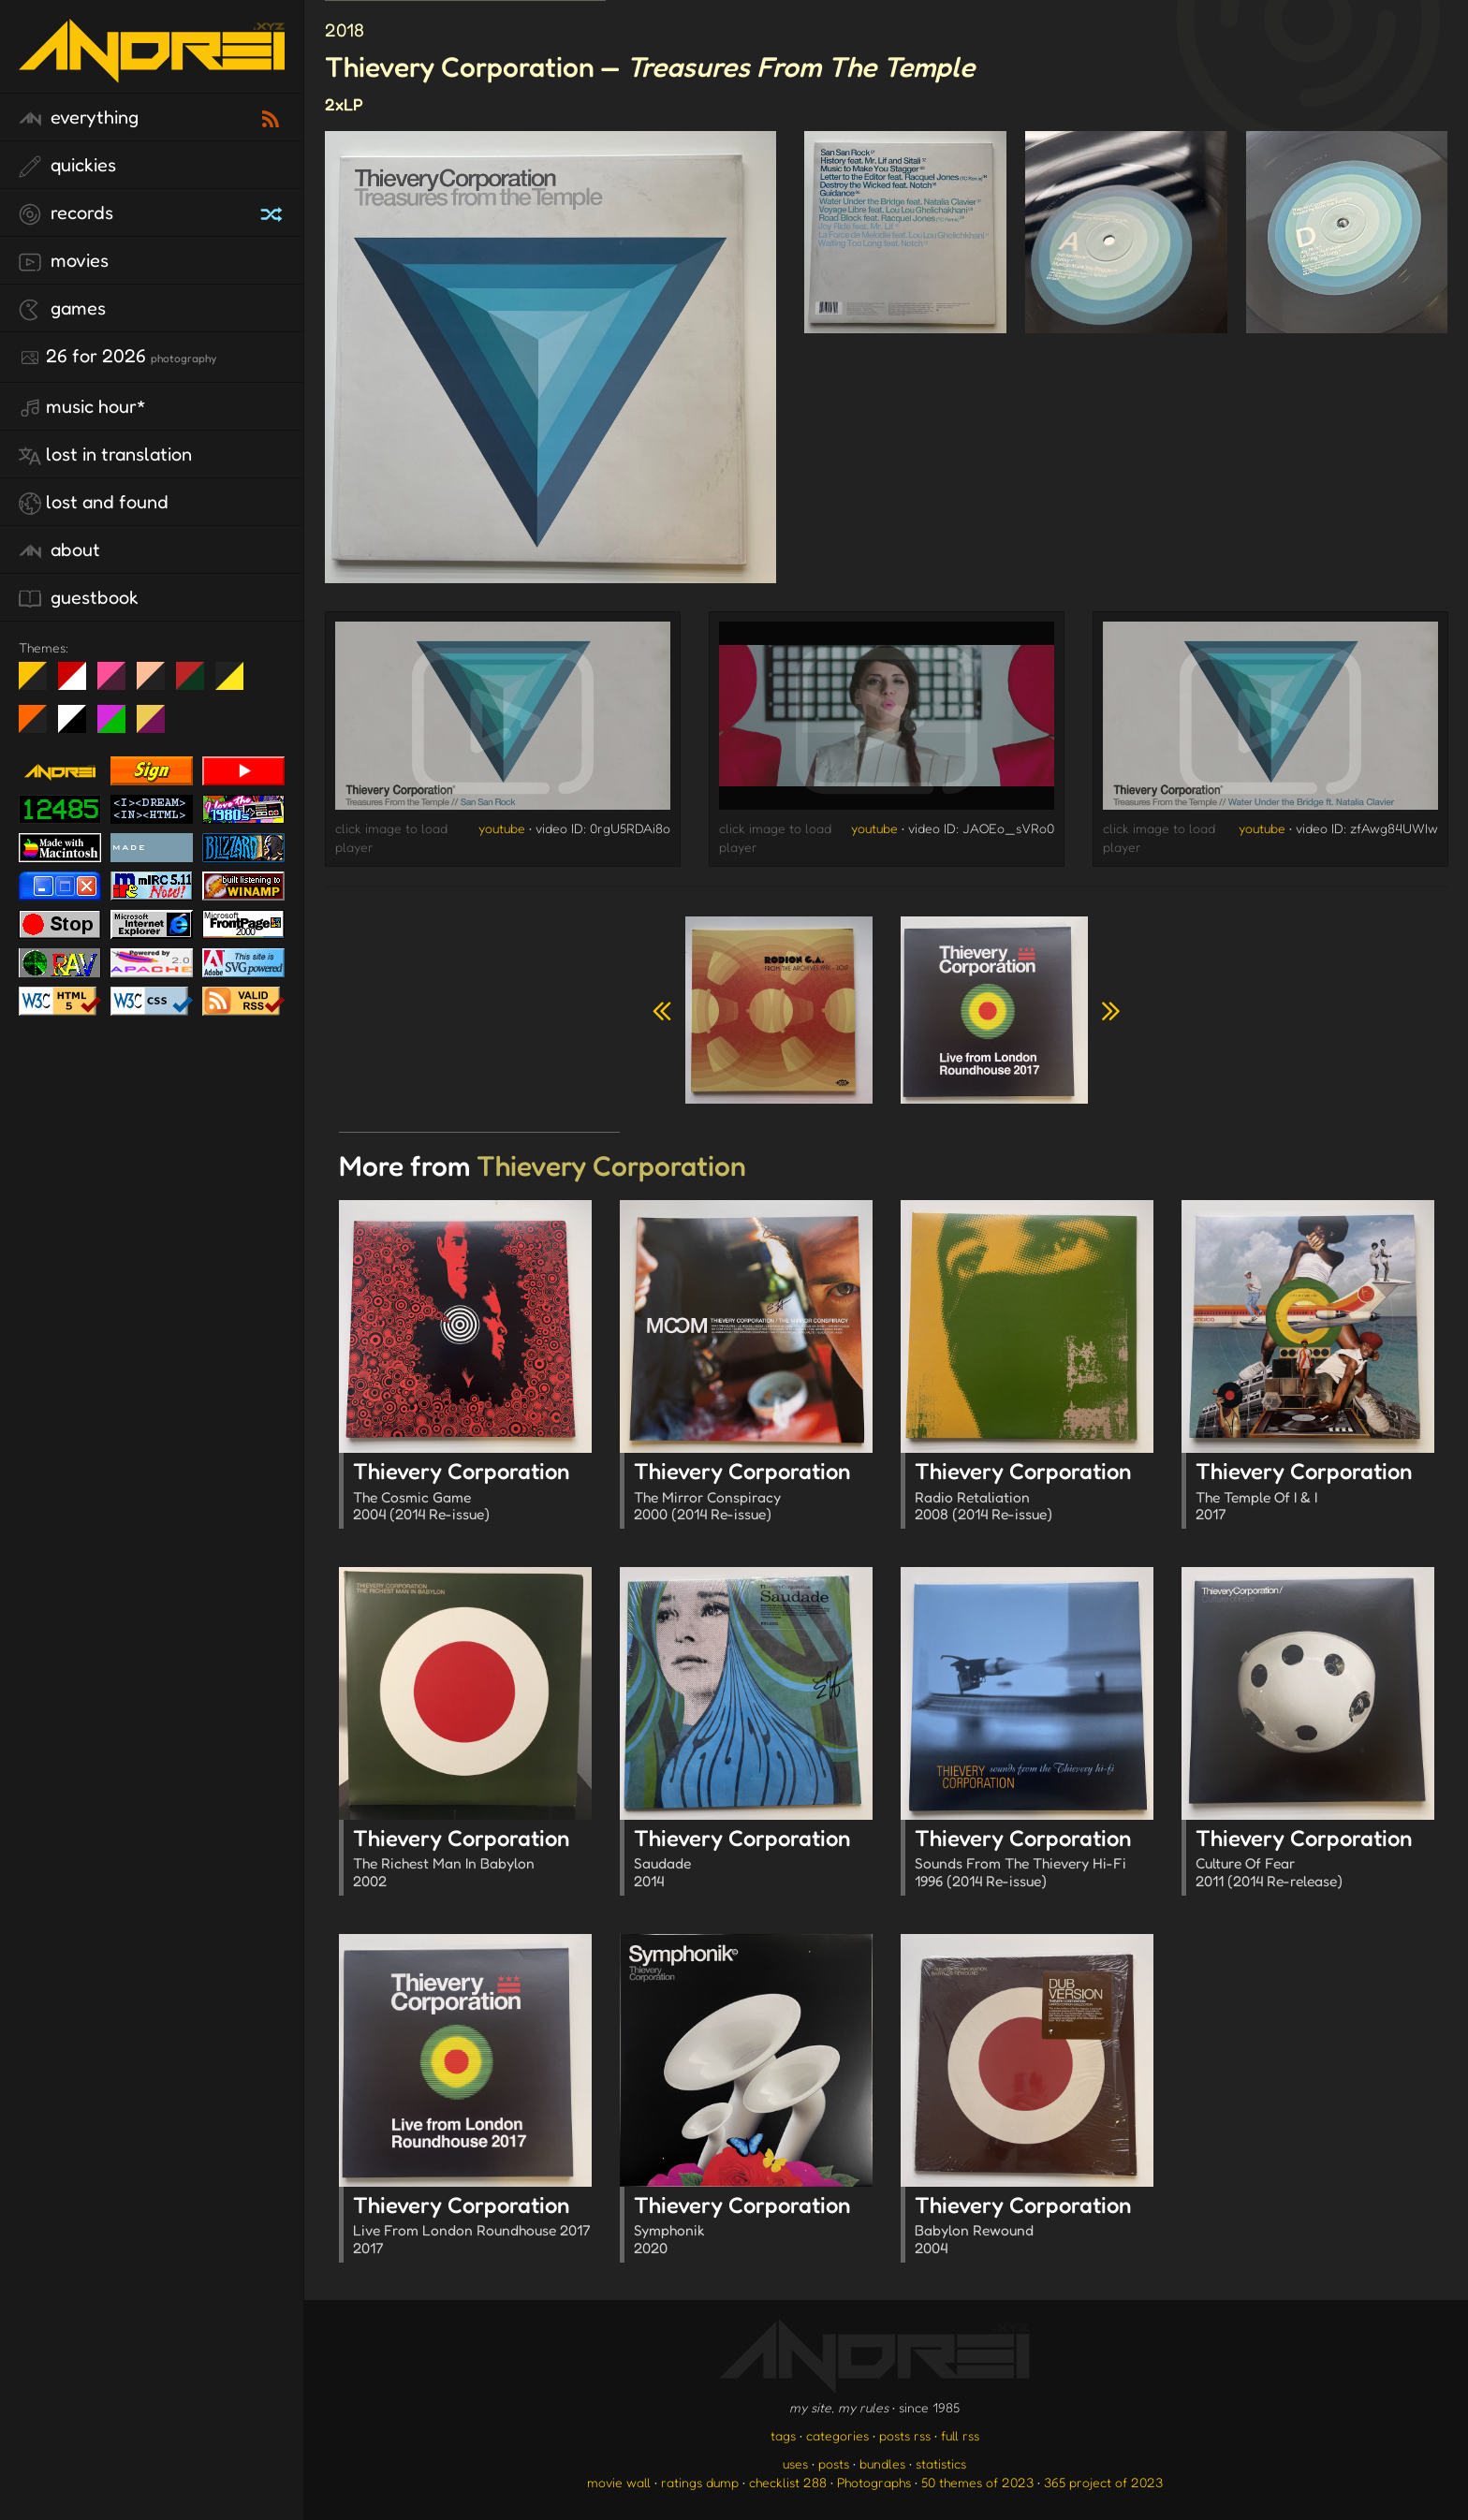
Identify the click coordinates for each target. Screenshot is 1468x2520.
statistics (941, 2463)
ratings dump (700, 2482)
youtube (501, 828)
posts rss (905, 2435)
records (66, 213)
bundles (882, 2463)
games (62, 309)
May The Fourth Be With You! (236, 683)
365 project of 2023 (1103, 2482)
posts (833, 2463)
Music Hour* (82, 407)
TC (158, 726)
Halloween (40, 726)
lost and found (94, 503)
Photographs (874, 2482)
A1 (118, 726)
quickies (67, 166)
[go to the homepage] (152, 71)
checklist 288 (788, 2482)
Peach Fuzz (158, 683)
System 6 (79, 726)
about (59, 550)
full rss (960, 2435)
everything (79, 118)
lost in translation (105, 455)
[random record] (273, 211)
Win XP (269, 676)
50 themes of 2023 (977, 2482)
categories (837, 2435)
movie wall (619, 2482)
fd (117, 683)
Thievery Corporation (472, 1493)
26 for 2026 (117, 356)
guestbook (79, 598)
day (79, 683)
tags (783, 2435)
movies (64, 261)
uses (795, 2463)
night (40, 683)
